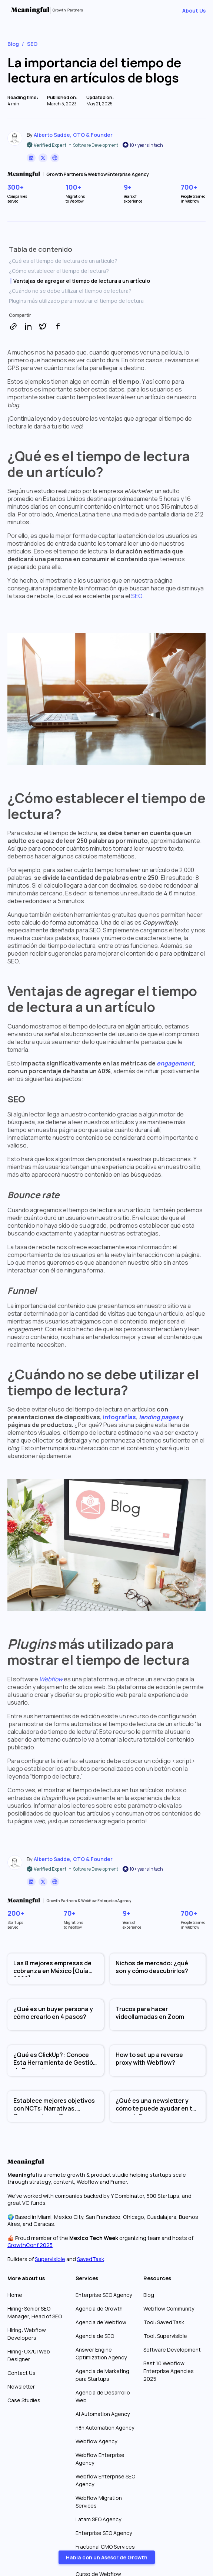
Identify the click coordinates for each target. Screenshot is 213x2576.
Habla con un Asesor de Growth (106, 2557)
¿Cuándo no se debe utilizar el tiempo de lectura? (70, 290)
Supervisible (50, 2259)
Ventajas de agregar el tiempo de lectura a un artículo (81, 280)
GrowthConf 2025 (30, 2244)
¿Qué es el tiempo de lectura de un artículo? (63, 260)
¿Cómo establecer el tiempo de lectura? (59, 270)
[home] (66, 10)
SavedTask (90, 2259)
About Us (194, 10)
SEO (136, 596)
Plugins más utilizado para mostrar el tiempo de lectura (76, 300)
